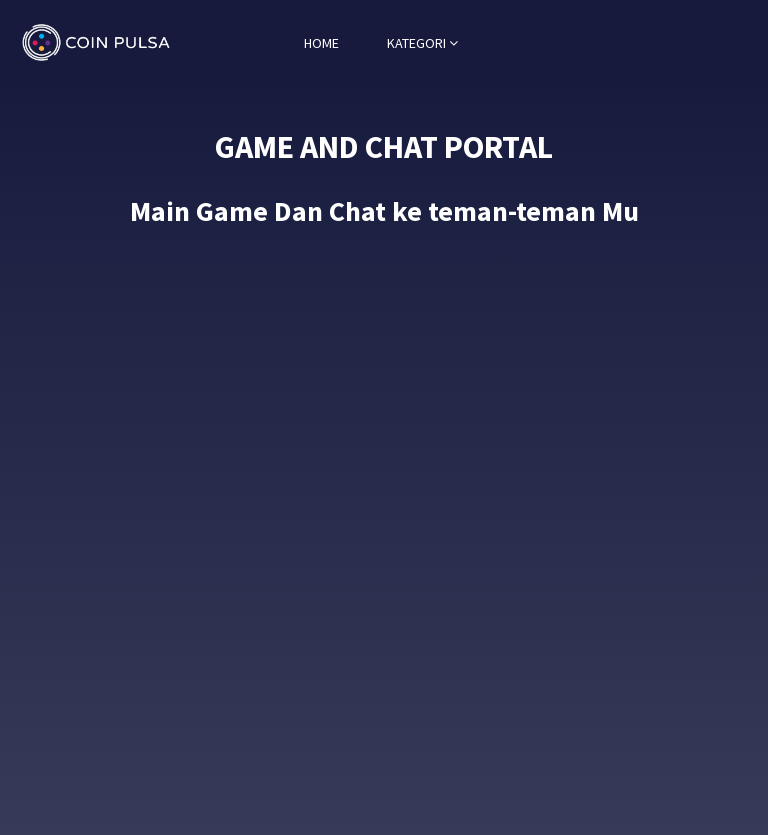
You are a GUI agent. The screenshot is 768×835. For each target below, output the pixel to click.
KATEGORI (422, 43)
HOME (321, 43)
